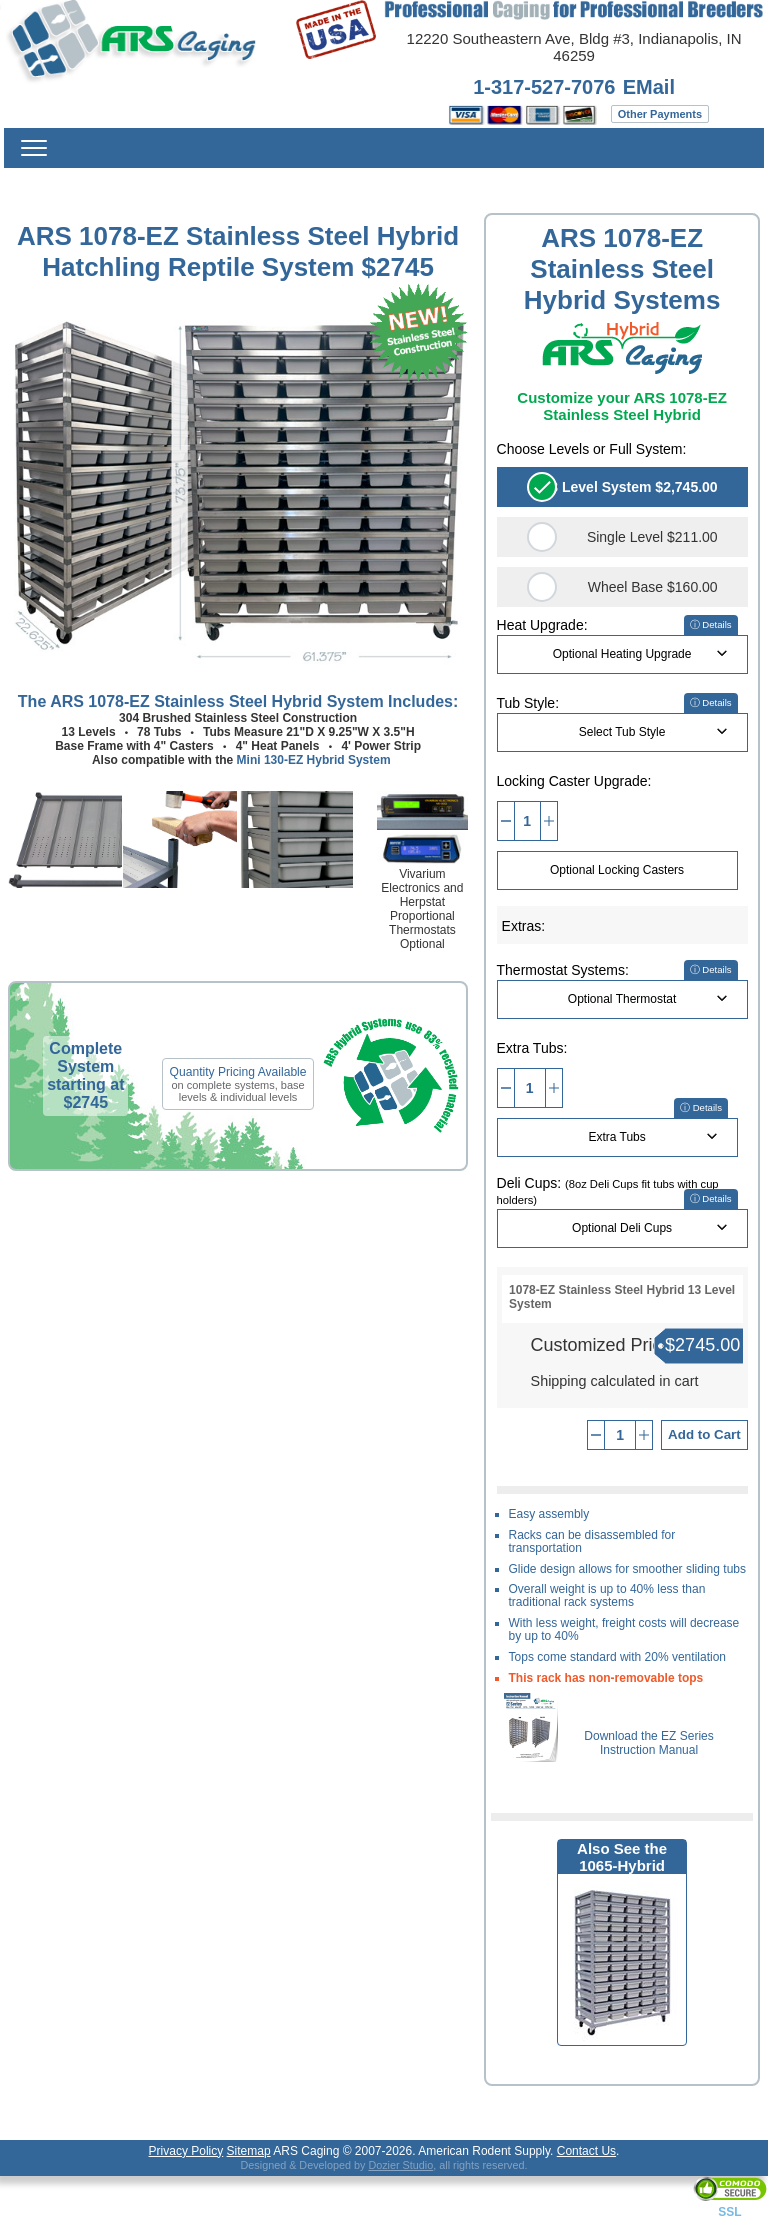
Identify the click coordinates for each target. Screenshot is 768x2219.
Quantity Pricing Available (238, 1072)
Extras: (524, 926)
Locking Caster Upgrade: (574, 781)
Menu (34, 148)
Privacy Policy (186, 2151)
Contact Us (586, 2151)
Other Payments (660, 114)
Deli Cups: (608, 1190)
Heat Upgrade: (542, 625)
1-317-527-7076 (544, 87)
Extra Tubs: (532, 1048)
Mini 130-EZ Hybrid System (314, 760)
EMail (649, 87)
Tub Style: (528, 703)
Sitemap (249, 2151)
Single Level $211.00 (652, 537)
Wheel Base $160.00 (653, 587)
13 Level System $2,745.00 (630, 487)
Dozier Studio (400, 2165)
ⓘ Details (711, 624)
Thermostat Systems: (563, 970)
